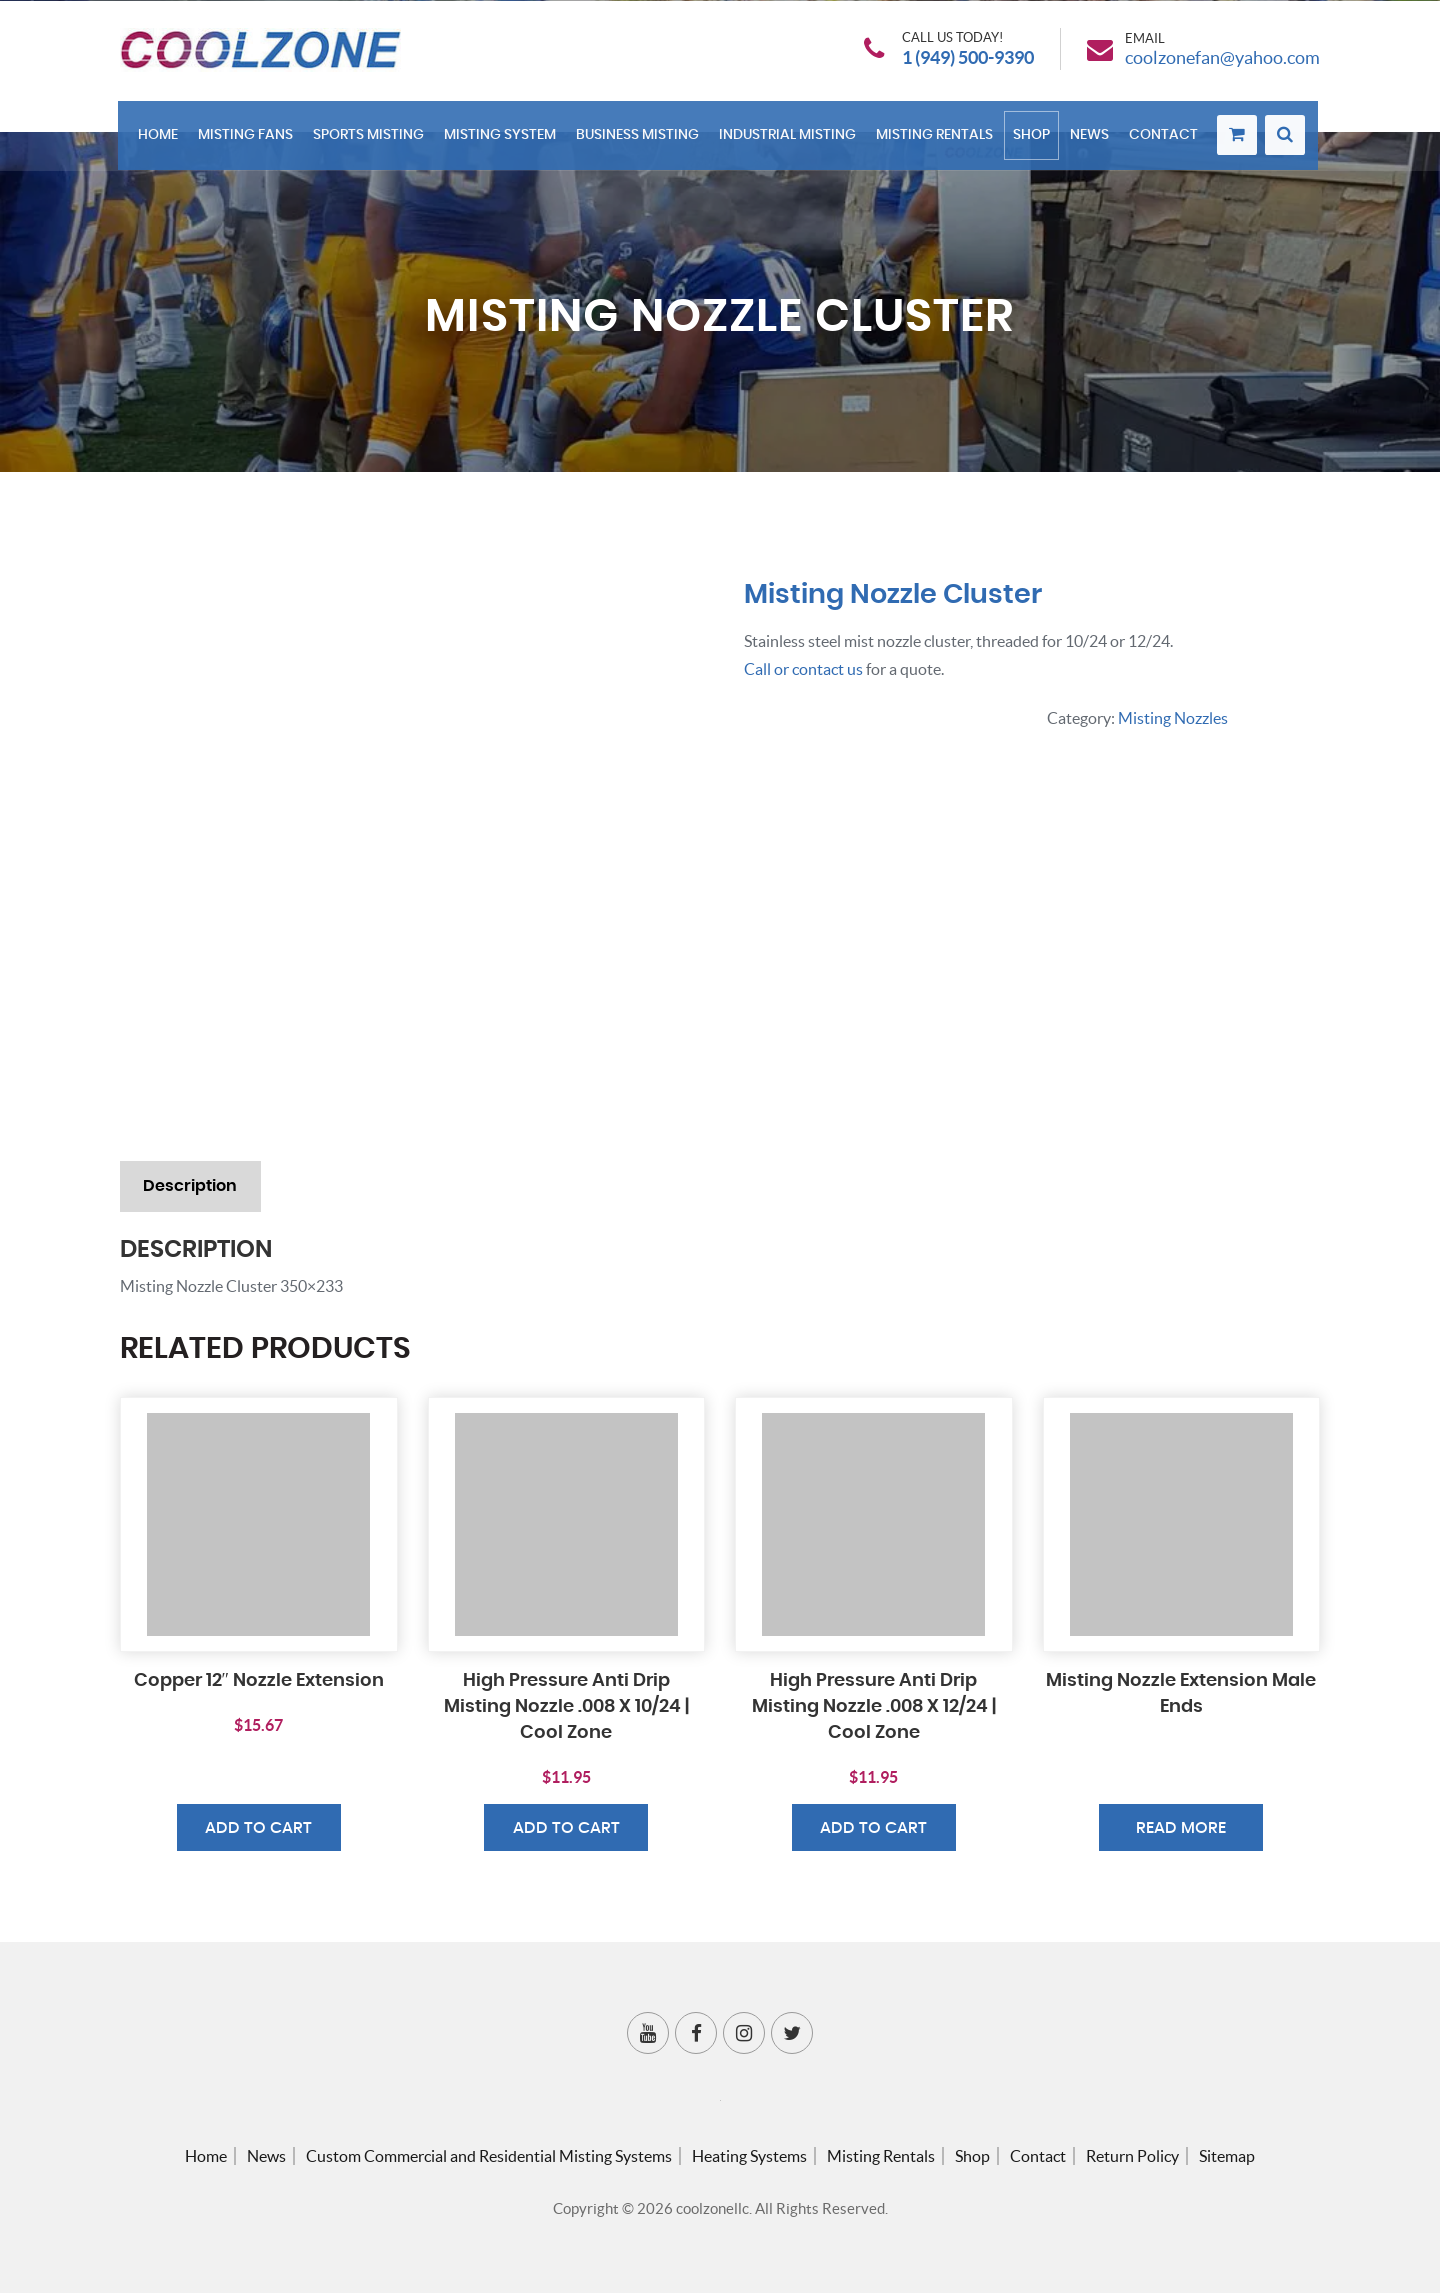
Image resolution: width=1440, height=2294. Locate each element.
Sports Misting (371, 142)
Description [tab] (191, 1187)
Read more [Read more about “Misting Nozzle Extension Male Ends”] (1181, 1830)
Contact (1166, 142)
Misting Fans (248, 142)
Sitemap (1227, 2157)
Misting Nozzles (1173, 717)
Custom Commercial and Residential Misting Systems (489, 2157)
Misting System (503, 142)
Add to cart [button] (258, 1830)
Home (161, 142)
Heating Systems (749, 2157)
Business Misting (640, 142)
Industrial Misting (790, 142)
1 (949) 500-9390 (968, 60)
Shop (1034, 142)
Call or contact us (803, 669)
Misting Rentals (937, 142)
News (1092, 142)
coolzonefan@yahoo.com (1222, 60)
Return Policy (1132, 2157)
